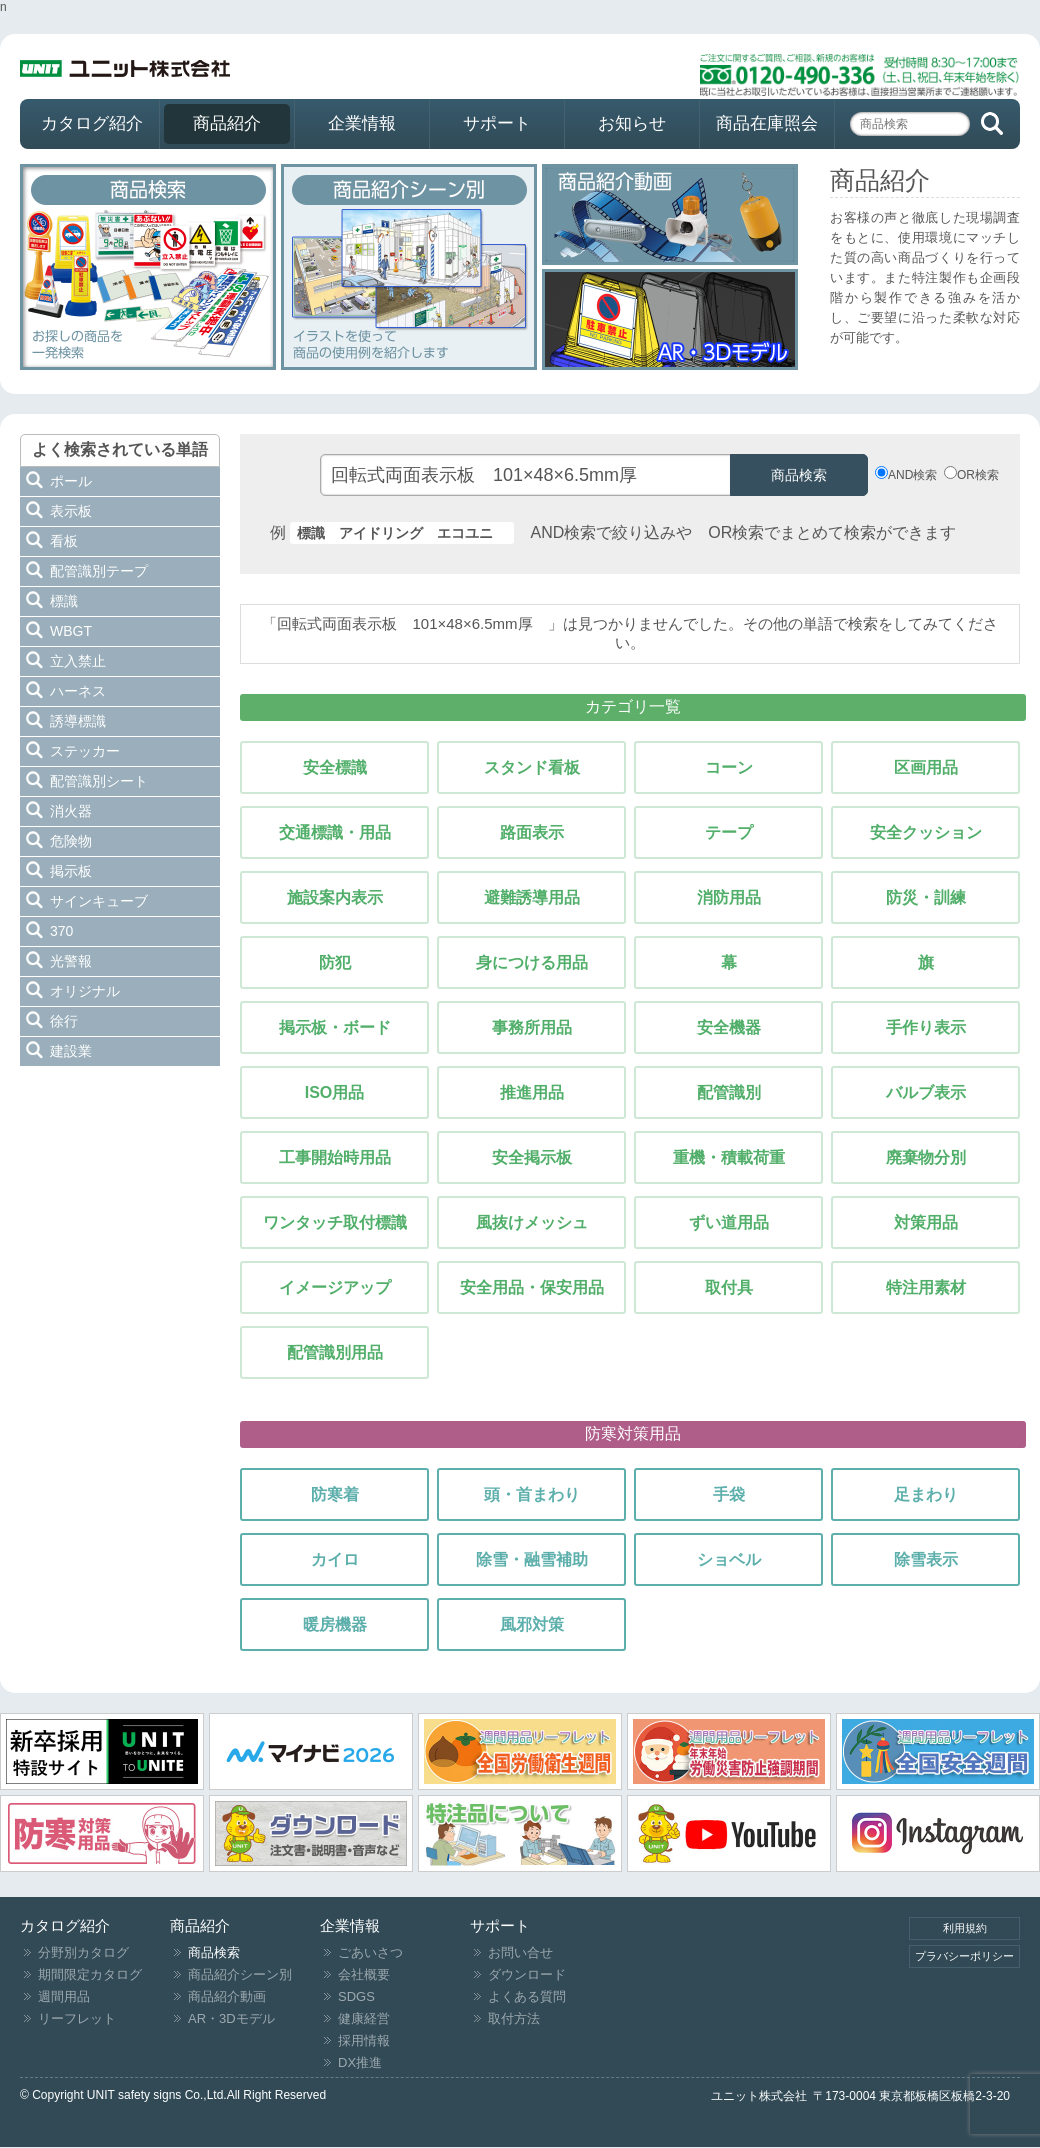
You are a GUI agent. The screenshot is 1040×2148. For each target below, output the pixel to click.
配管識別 (729, 1092)
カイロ (335, 1559)
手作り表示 (926, 1027)
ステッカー (85, 751)
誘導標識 (78, 721)
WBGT (71, 631)
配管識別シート (99, 781)
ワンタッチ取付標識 (335, 1222)
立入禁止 (78, 661)
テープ (729, 832)
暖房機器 (335, 1624)
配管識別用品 (335, 1352)
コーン (729, 767)
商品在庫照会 (767, 123)
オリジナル (85, 991)
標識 (64, 601)
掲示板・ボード (335, 1027)
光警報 (71, 961)
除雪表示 (926, 1559)
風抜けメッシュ (532, 1222)
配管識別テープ (99, 571)
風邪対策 (532, 1624)
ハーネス (78, 691)
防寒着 (335, 1494)
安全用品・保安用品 (532, 1287)
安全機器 (729, 1027)
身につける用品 (532, 962)
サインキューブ (99, 901)
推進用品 (532, 1092)
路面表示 (532, 832)
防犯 (335, 962)
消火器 (71, 811)
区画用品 (926, 767)
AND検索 (912, 475)
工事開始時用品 (335, 1157)
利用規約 (965, 1928)
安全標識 (335, 767)
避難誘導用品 (532, 897)
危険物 (71, 841)
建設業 (71, 1051)
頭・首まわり (532, 1494)
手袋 (729, 1494)
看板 (64, 541)
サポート (497, 123)
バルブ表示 (926, 1092)
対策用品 (926, 1222)
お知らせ (632, 123)
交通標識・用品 (335, 832)
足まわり (926, 1494)
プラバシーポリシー (964, 1956)
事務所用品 (532, 1027)
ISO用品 (335, 1092)
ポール (71, 481)
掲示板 (71, 871)
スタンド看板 (532, 767)
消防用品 (729, 897)
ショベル (729, 1559)
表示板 (71, 511)
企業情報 (362, 123)
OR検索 (978, 475)
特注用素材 (926, 1287)
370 (61, 931)
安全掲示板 (532, 1157)
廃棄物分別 (926, 1157)
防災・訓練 (926, 897)
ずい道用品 (729, 1222)
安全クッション (926, 832)
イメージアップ (335, 1287)
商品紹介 (227, 123)
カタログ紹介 (92, 123)
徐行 (64, 1021)
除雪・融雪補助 (532, 1559)
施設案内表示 (335, 897)
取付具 (729, 1287)
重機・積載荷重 (729, 1157)
